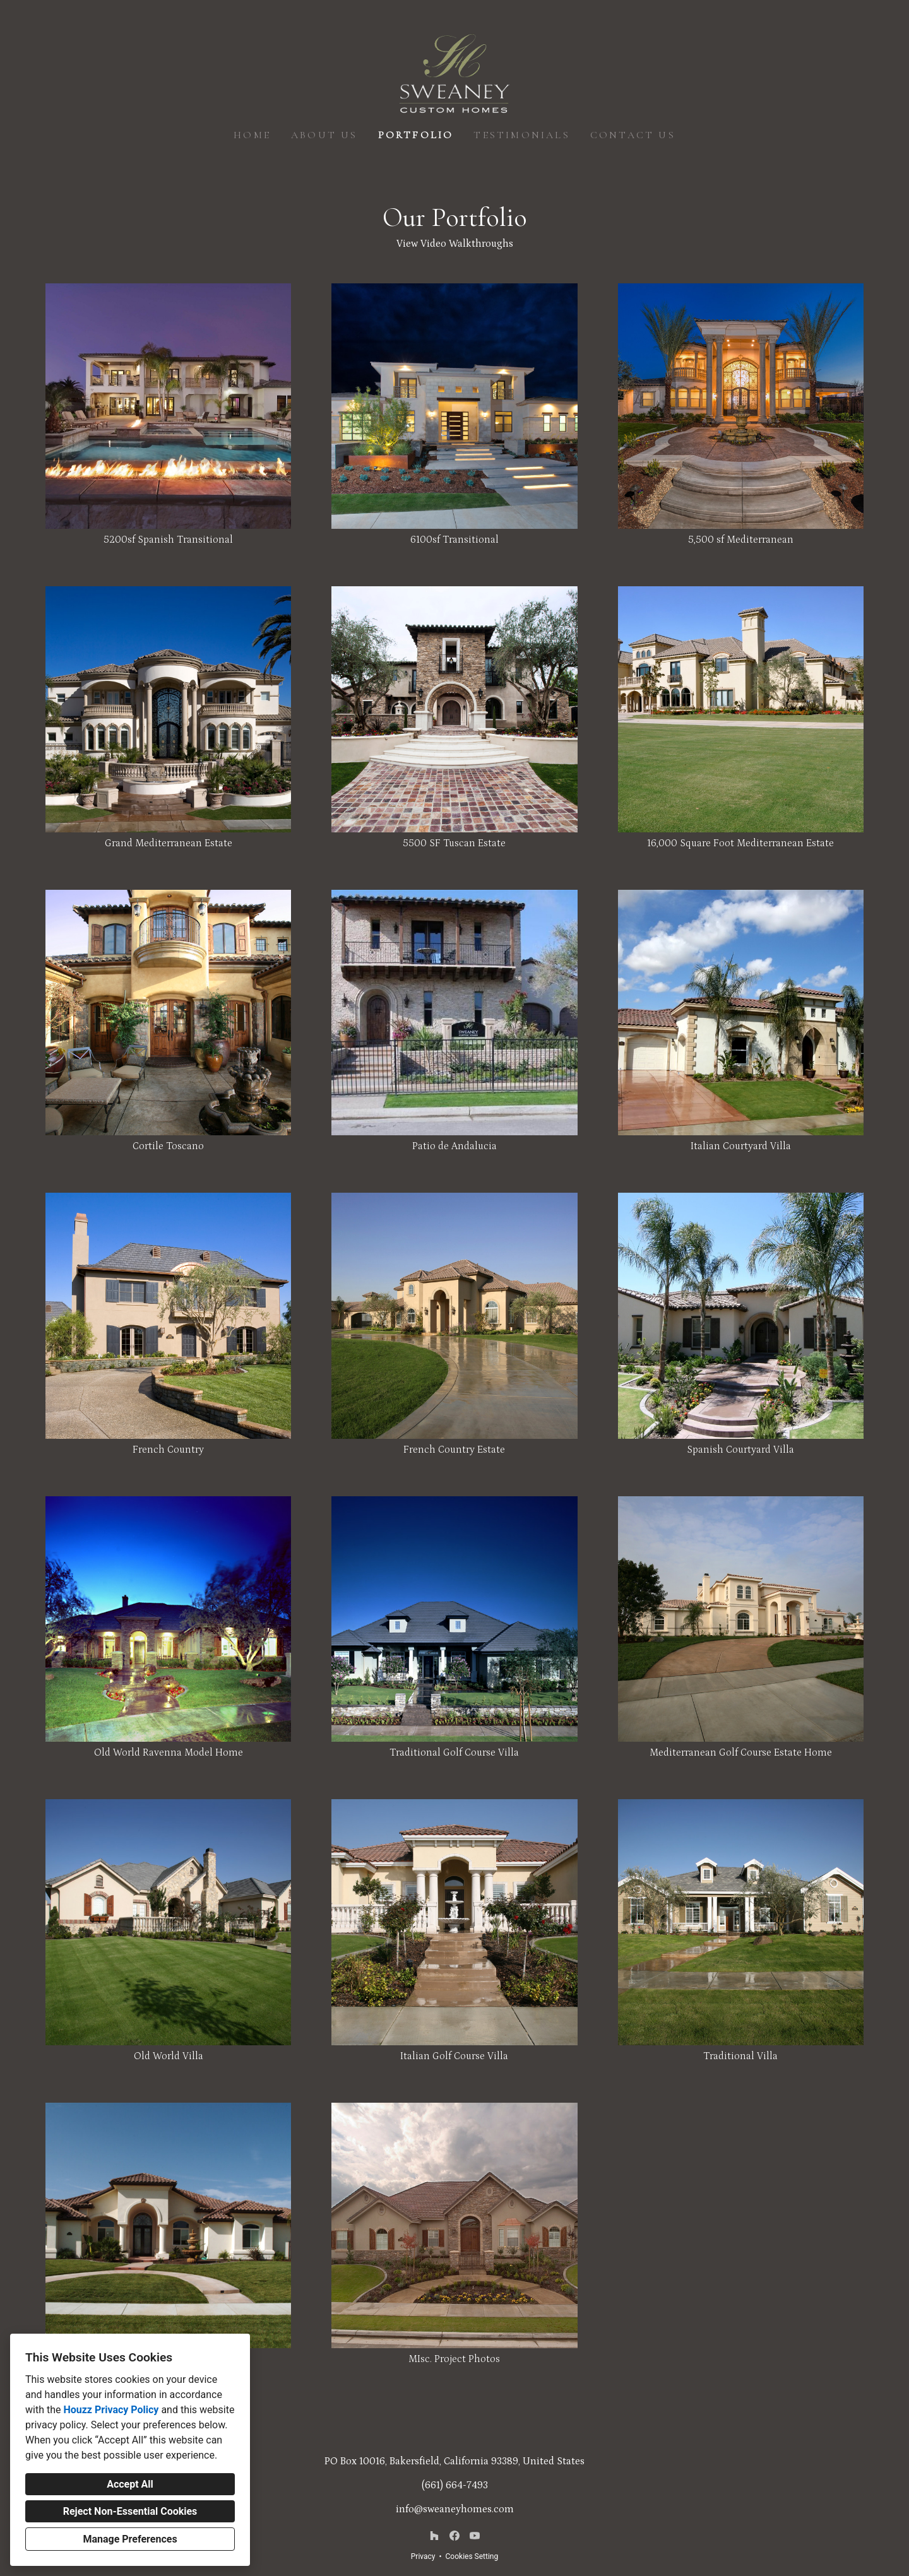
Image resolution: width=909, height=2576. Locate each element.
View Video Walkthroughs (454, 243)
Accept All (130, 2484)
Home (252, 135)
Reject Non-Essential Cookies (130, 2511)
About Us (324, 135)
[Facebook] (454, 2535)
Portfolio (416, 135)
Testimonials (521, 135)
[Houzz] (434, 2535)
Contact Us (632, 135)
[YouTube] (474, 2535)
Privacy (423, 2556)
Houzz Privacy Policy (110, 2410)
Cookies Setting (472, 2556)
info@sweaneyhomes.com (455, 2509)
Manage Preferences (130, 2539)
